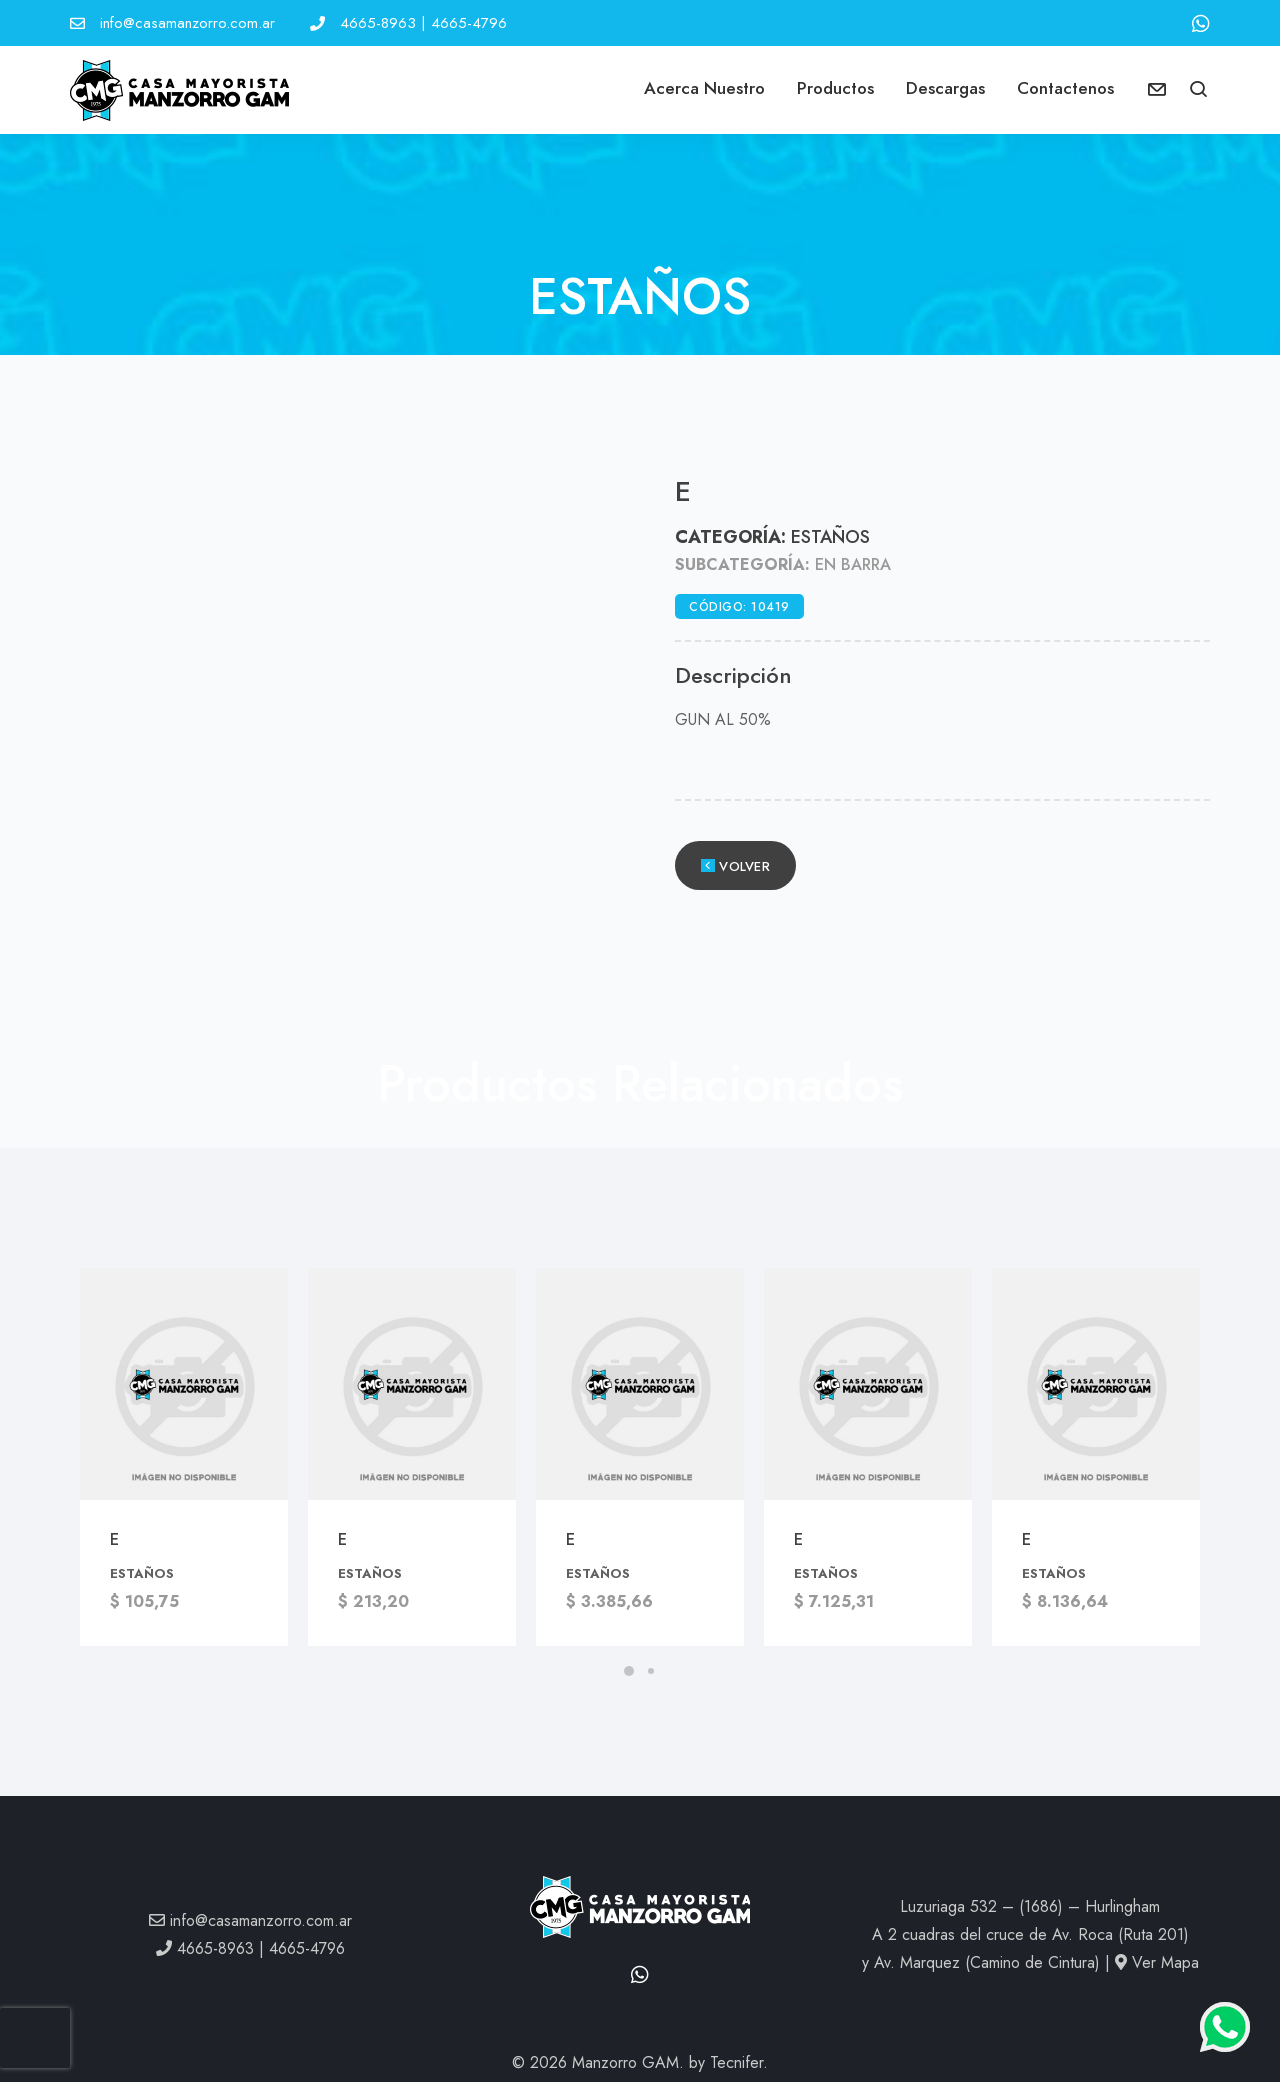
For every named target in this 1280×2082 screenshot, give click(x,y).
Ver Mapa (1157, 1962)
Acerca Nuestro (704, 88)
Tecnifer (736, 2062)
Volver (735, 867)
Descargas (945, 88)
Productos (835, 88)
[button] (1199, 91)
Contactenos (1065, 88)
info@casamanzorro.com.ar (187, 23)
